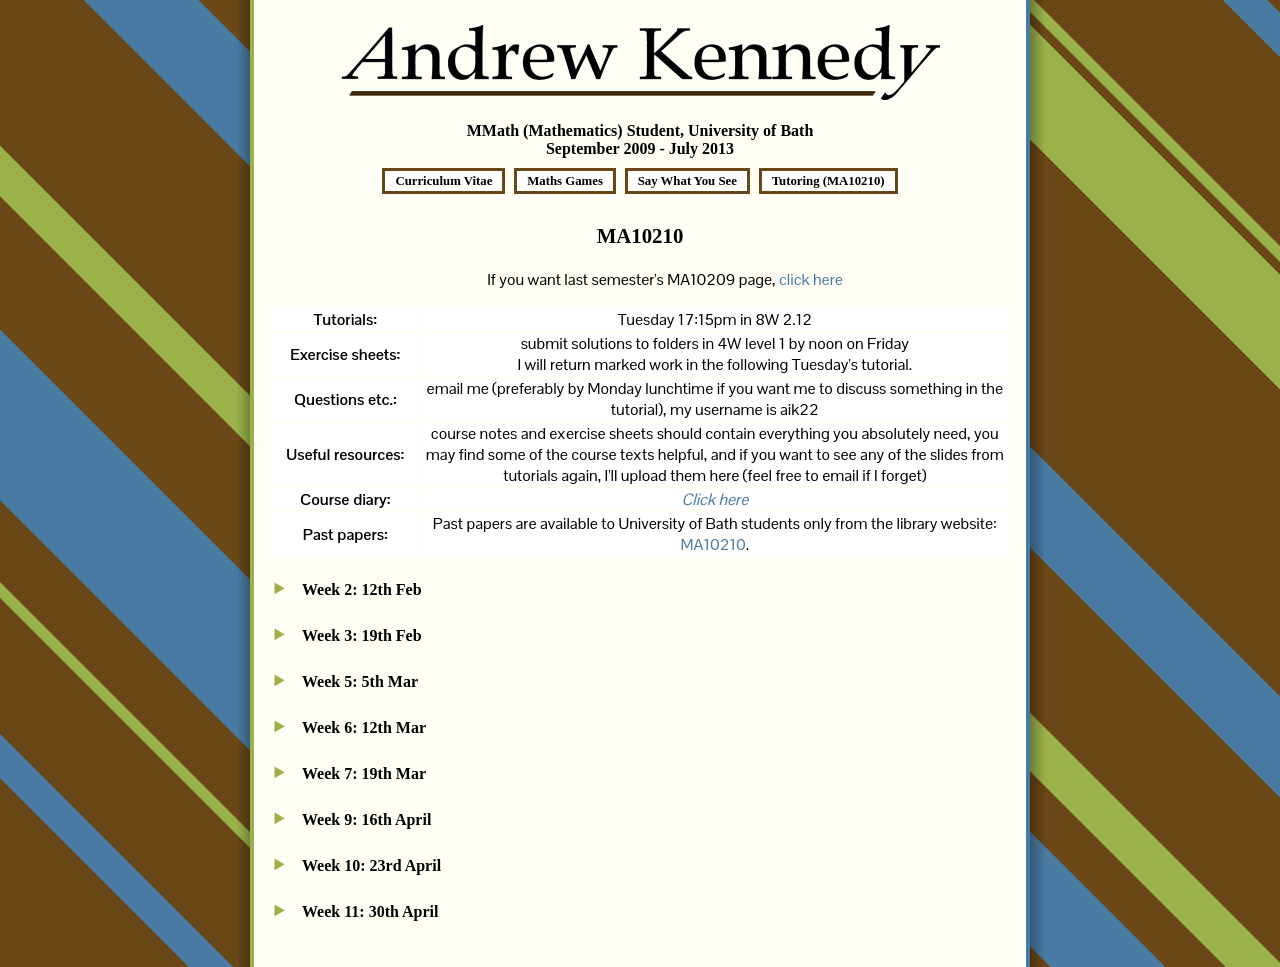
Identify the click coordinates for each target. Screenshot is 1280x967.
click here (811, 279)
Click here (714, 499)
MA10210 (713, 544)
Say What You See (687, 181)
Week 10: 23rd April (371, 865)
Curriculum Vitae (443, 181)
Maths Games (565, 181)
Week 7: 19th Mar (364, 773)
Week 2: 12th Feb (362, 589)
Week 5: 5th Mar (360, 681)
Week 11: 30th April (370, 911)
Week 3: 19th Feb (362, 635)
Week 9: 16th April (366, 819)
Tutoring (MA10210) (828, 181)
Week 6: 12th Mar (364, 727)
